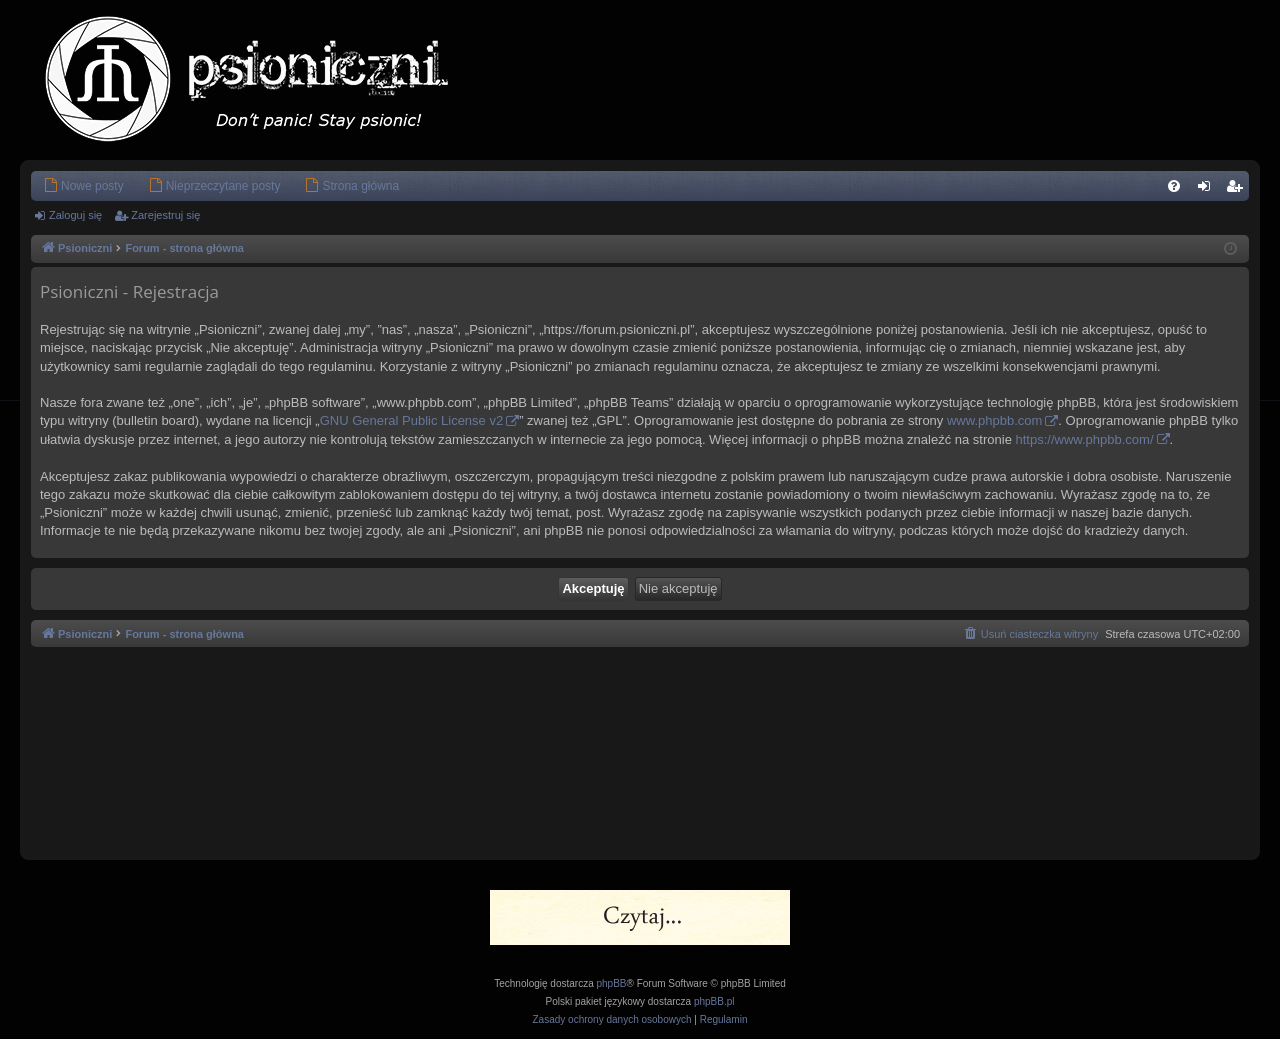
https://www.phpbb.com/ (1084, 439)
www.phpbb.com (994, 420)
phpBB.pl (714, 1001)
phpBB (612, 983)
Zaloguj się (75, 215)
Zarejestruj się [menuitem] (1238, 190)
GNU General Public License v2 (412, 420)
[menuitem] (83, 186)
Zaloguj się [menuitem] (1208, 190)
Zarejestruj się (165, 215)
